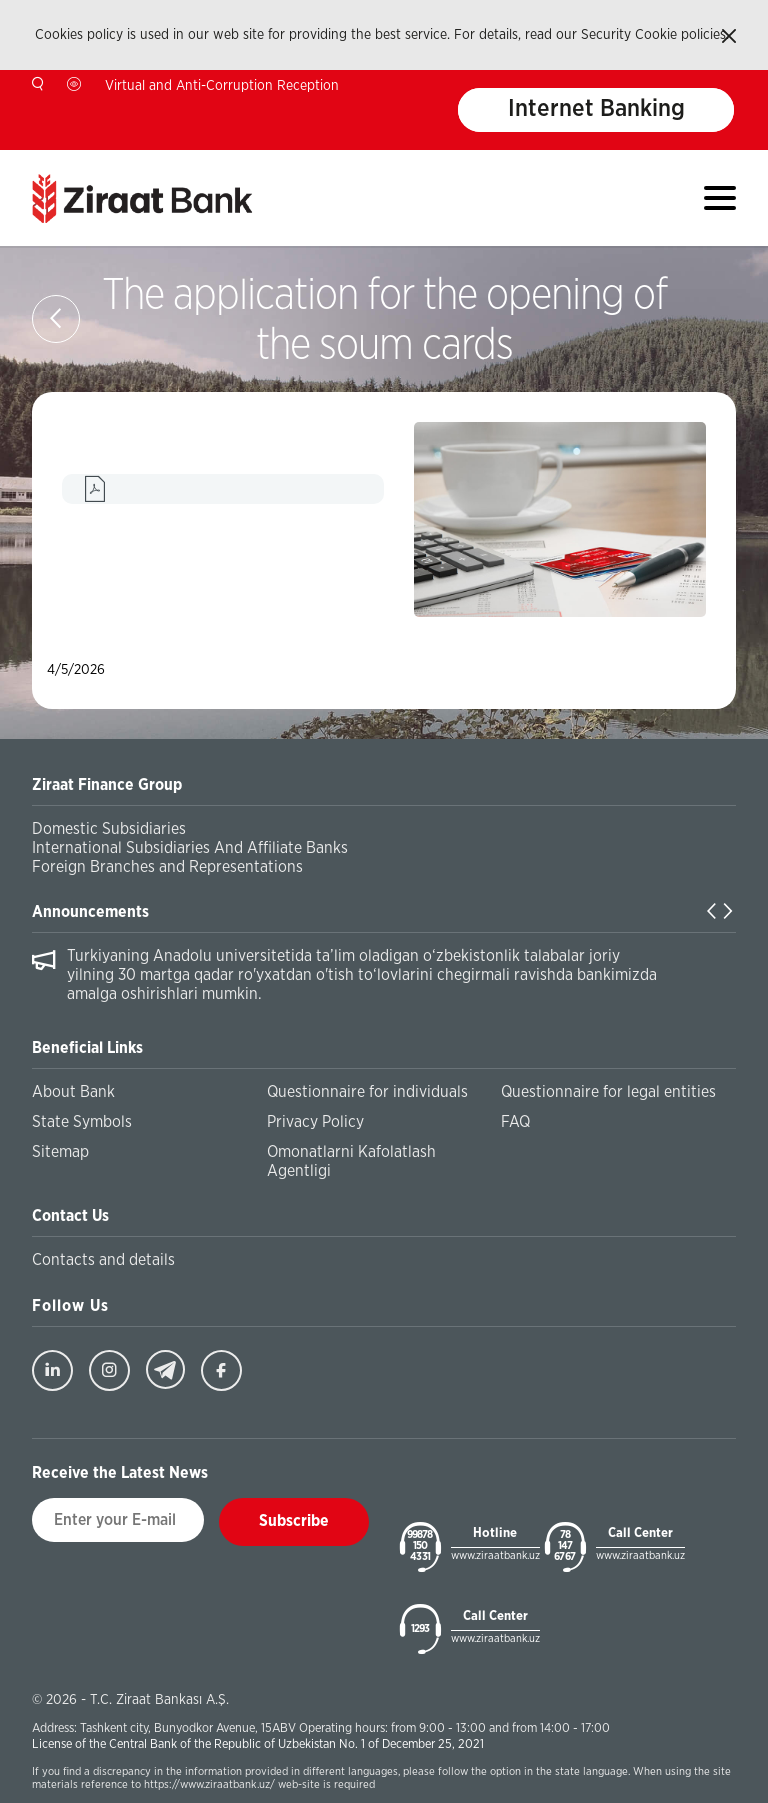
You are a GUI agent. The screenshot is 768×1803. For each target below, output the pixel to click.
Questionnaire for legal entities (608, 1092)
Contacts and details (103, 1260)
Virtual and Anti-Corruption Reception (222, 86)
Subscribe (294, 1521)
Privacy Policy (315, 1122)
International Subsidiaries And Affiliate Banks (190, 848)
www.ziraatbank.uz (495, 1555)
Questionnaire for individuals (367, 1092)
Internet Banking (596, 110)
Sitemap (60, 1152)
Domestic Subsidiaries (109, 829)
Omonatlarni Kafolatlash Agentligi (351, 1161)
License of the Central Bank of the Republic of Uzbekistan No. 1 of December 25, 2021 (258, 1744)
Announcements (90, 912)
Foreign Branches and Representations (167, 867)
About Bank (73, 1092)
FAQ (515, 1122)
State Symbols (82, 1122)
